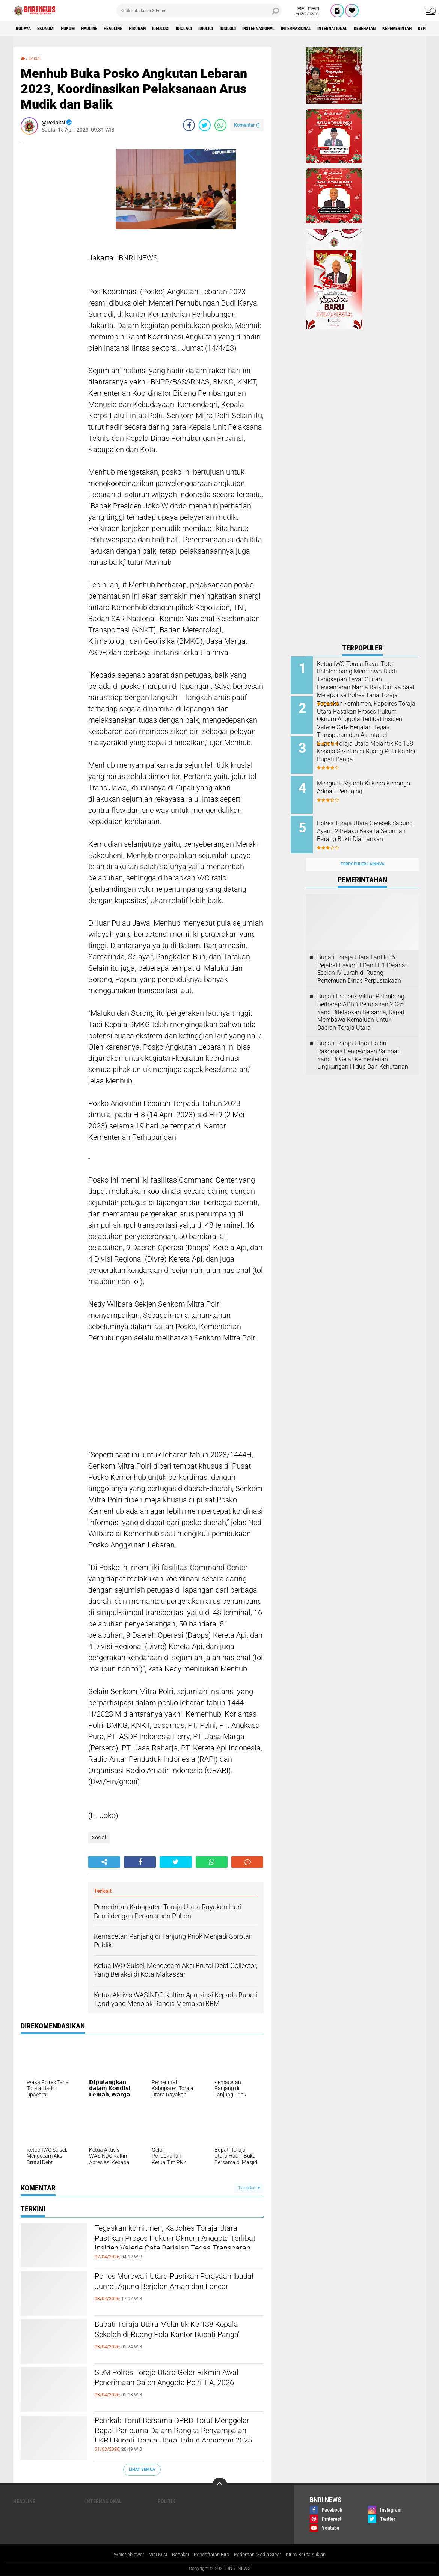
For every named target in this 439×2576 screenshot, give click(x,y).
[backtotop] (219, 2484)
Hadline (107, 29)
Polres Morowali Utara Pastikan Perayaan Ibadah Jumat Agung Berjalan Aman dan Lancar (178, 2290)
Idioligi (250, 29)
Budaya (25, 29)
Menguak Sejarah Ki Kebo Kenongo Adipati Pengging (367, 781)
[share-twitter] (205, 125)
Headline (136, 29)
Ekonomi (53, 29)
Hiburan (166, 29)
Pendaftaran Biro (210, 2555)
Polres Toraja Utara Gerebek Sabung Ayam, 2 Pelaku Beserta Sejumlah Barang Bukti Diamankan (369, 827)
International (407, 29)
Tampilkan (249, 2188)
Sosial (36, 58)
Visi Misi (152, 2555)
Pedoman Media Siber (260, 2555)
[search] (199, 10)
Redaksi (175, 2555)
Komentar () (247, 125)
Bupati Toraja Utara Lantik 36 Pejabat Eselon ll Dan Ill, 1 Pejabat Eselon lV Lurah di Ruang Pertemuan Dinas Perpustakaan (362, 957)
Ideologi (195, 29)
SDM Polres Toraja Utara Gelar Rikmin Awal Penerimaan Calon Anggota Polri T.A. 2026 (175, 2386)
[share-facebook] (189, 125)
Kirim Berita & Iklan (312, 2555)
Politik (166, 2501)
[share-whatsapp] (220, 125)
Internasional (362, 29)
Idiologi (277, 29)
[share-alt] (104, 1861)
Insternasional (315, 29)
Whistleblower (121, 2555)
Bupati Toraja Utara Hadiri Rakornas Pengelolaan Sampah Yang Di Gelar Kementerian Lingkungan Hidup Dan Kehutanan (362, 1043)
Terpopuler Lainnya (362, 852)
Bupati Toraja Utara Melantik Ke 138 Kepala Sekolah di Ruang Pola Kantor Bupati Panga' (173, 2338)
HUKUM (80, 29)
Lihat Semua (142, 2469)
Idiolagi (223, 29)
